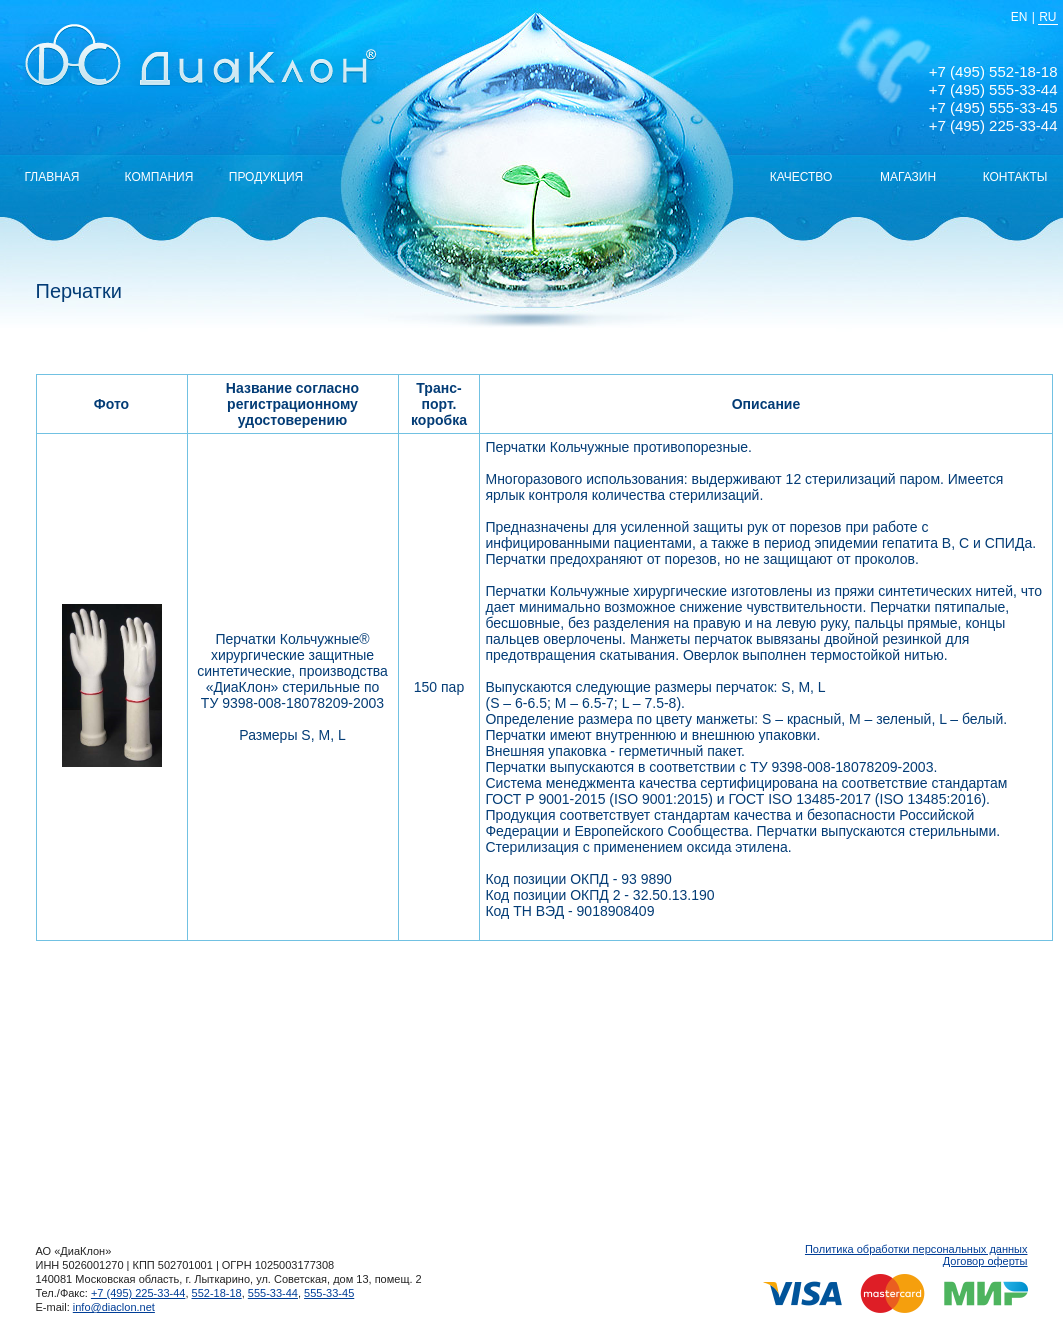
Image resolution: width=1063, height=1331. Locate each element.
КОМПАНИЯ (159, 177)
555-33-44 (273, 1293)
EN (1019, 17)
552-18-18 (217, 1293)
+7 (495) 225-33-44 (138, 1293)
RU (1047, 17)
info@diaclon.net (114, 1307)
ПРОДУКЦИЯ (266, 177)
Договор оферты (985, 1261)
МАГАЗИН (908, 177)
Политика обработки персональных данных (916, 1249)
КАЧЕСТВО (801, 177)
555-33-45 (329, 1293)
